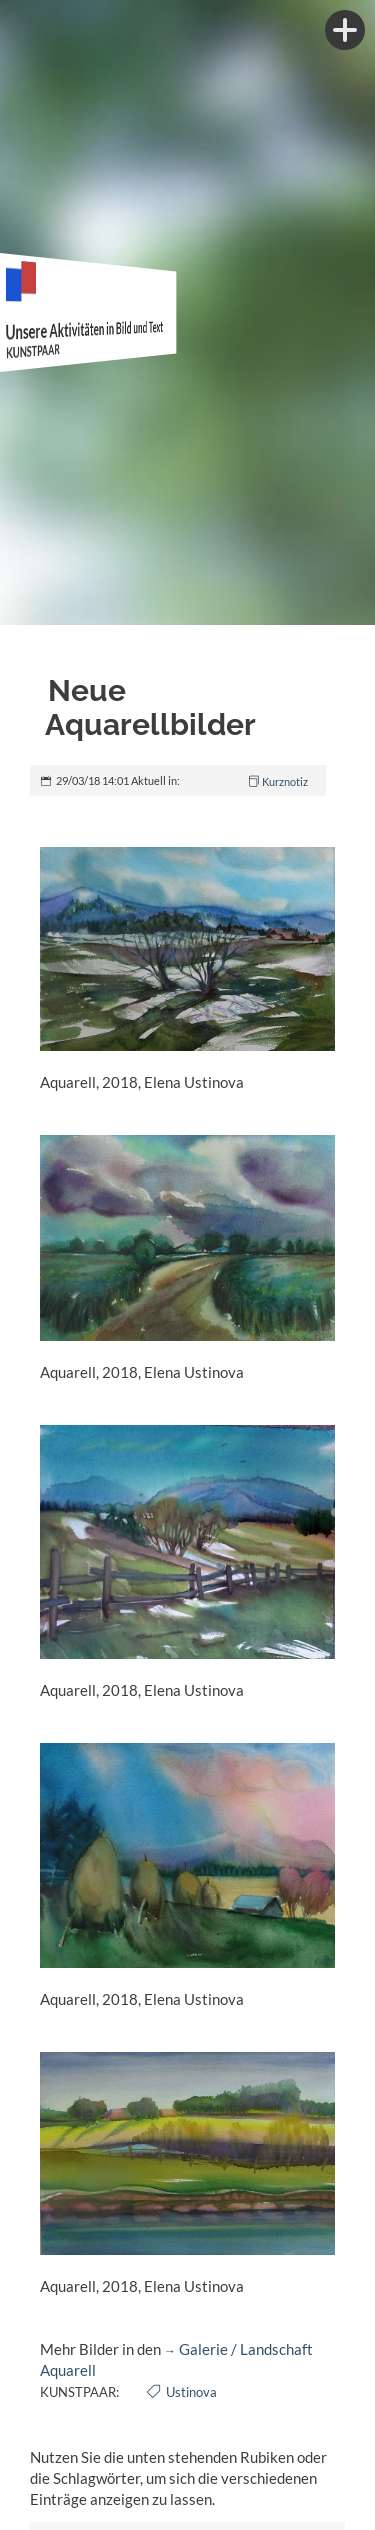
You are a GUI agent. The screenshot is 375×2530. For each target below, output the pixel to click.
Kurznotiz (285, 781)
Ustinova (191, 2392)
